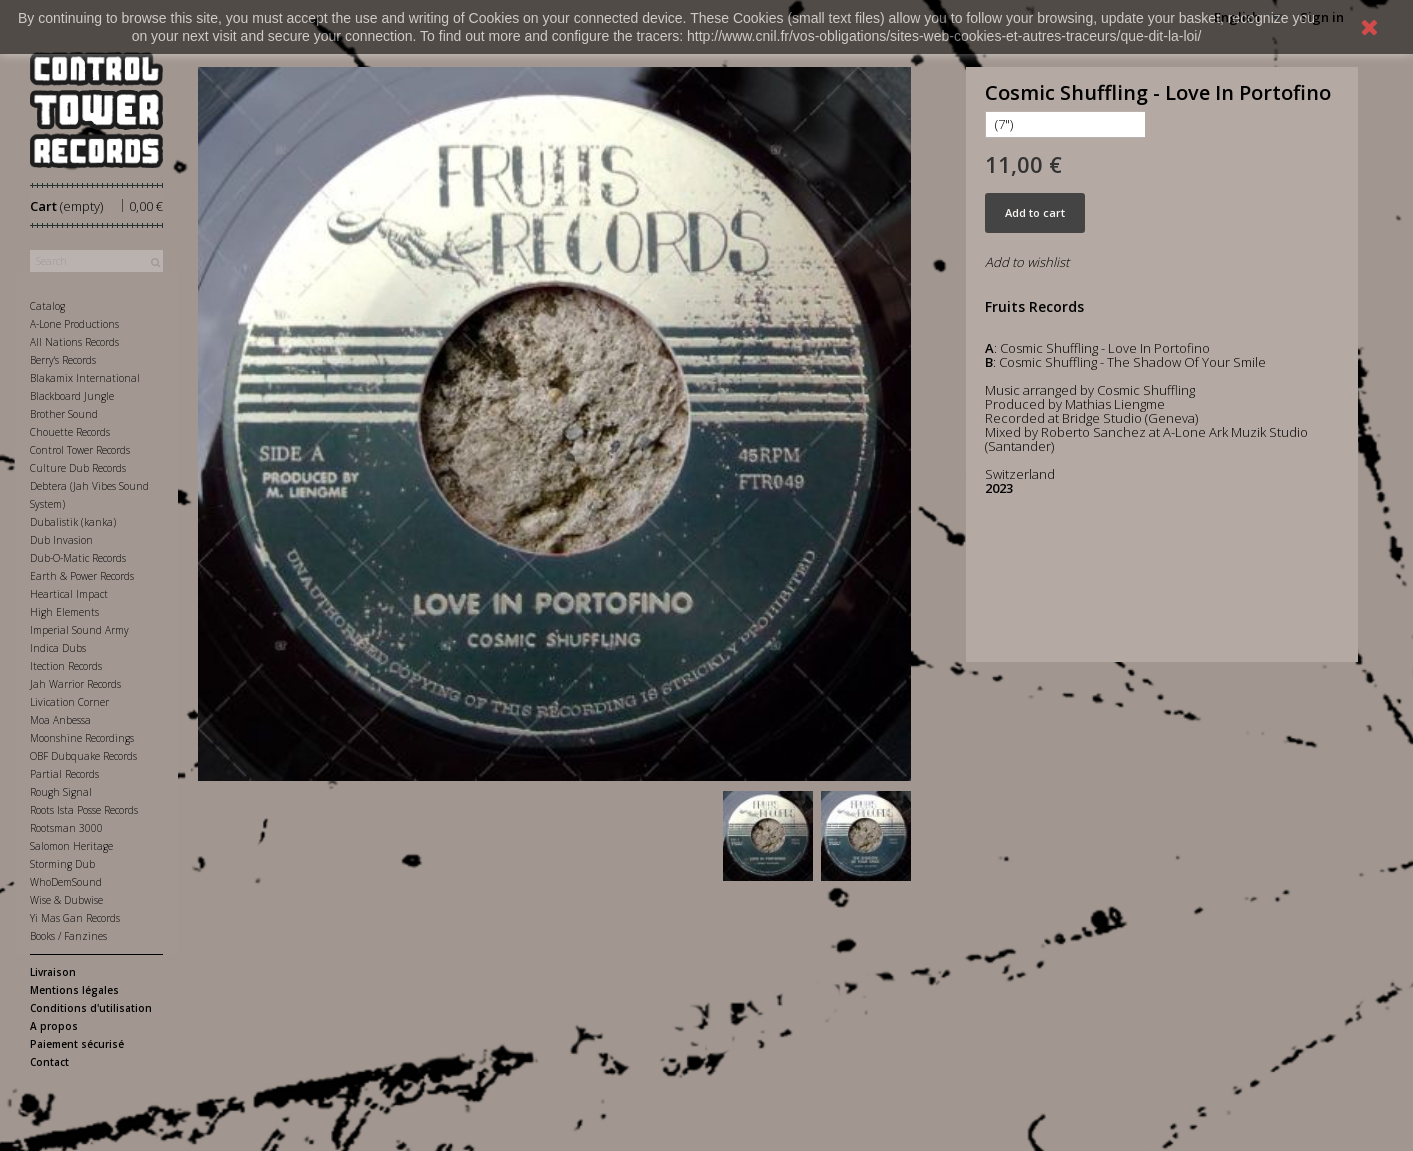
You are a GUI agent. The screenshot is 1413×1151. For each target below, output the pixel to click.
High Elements (64, 612)
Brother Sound (64, 414)
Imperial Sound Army (79, 630)
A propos (54, 1026)
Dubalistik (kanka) (73, 522)
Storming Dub (62, 864)
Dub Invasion (61, 540)
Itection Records (66, 666)
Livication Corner (69, 702)
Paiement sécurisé (77, 1044)
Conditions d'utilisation (91, 1008)
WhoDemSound (66, 882)
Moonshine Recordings (82, 738)
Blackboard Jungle (72, 396)
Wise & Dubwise (66, 900)
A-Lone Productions (74, 324)
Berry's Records (63, 360)
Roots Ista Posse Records (84, 810)
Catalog (47, 306)
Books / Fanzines (68, 936)
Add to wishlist (1027, 262)
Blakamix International (85, 378)
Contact (49, 1062)
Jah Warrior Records (75, 684)
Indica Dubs (58, 648)
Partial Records (64, 774)
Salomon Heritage (71, 846)
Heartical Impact (69, 594)
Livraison (53, 972)
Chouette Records (70, 432)
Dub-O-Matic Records (78, 558)
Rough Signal (61, 792)
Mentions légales (74, 990)
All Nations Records (74, 342)
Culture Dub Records (78, 468)
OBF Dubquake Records (83, 756)
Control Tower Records (80, 450)
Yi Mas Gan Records (75, 918)
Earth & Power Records (82, 576)
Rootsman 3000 (66, 828)
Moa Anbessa (60, 720)
